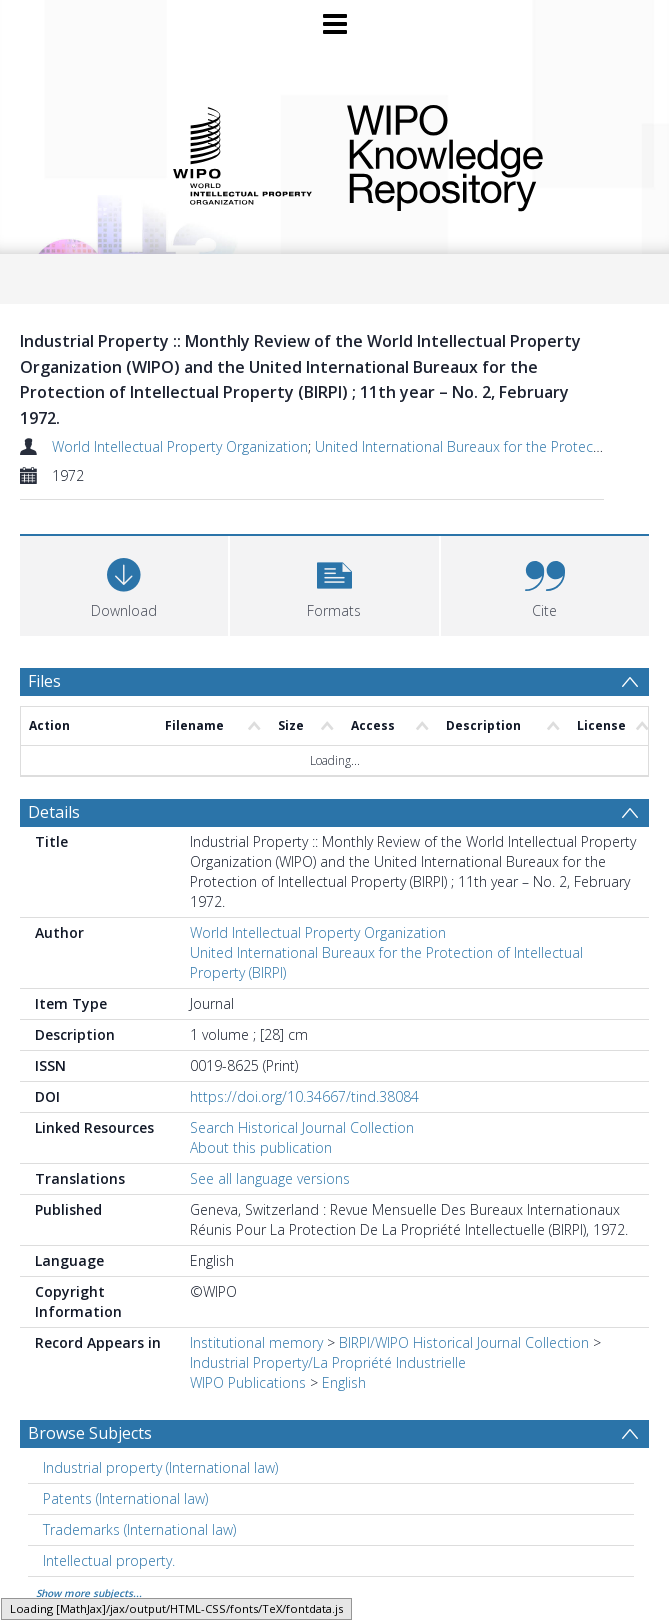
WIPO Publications (248, 1382)
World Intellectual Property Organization (180, 446)
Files (44, 681)
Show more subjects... (89, 1593)
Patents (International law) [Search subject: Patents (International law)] (125, 1498)
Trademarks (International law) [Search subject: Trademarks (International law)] (139, 1529)
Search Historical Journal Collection (302, 1127)
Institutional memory (256, 1342)
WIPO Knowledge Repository (484, 154)
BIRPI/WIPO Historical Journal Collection (464, 1342)
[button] (334, 583)
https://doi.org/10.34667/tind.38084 (304, 1096)
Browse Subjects (90, 1433)
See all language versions (270, 1178)
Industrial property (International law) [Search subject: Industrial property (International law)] (160, 1467)
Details (54, 812)
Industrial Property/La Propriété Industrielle (328, 1362)
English (344, 1382)
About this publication (261, 1147)
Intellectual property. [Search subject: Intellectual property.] (109, 1560)
